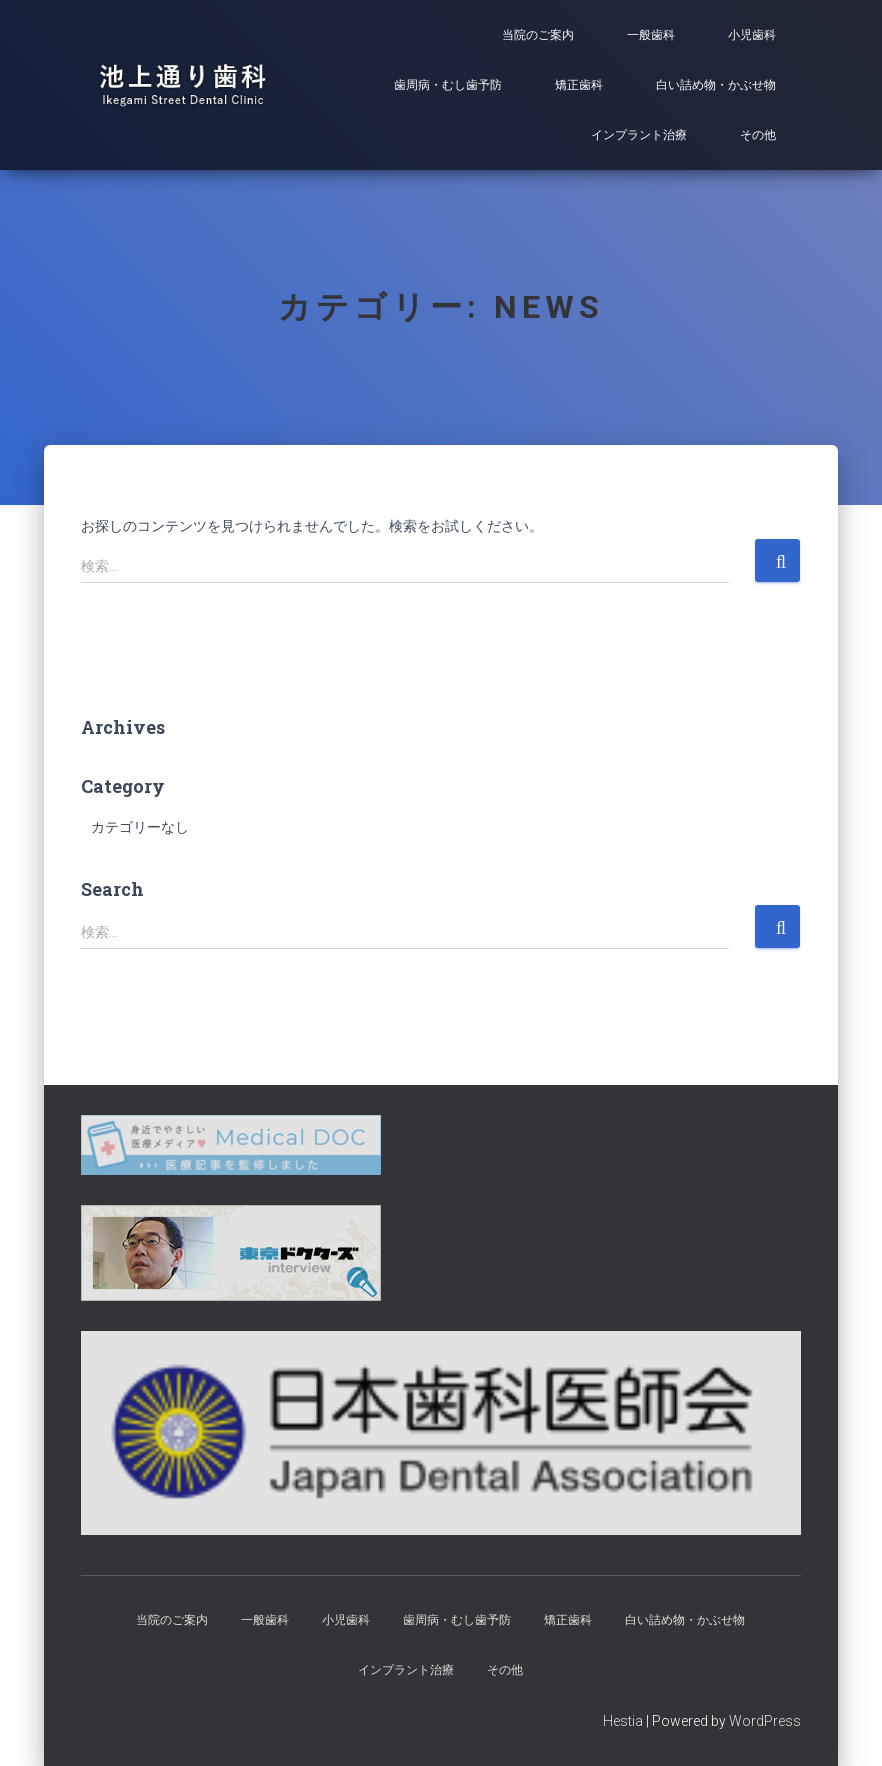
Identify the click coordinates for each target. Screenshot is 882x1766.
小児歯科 (752, 35)
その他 (758, 135)
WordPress (765, 1721)
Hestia (623, 1721)
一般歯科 (651, 35)
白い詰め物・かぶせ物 (716, 85)
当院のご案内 (538, 35)
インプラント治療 (639, 135)
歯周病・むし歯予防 (448, 85)
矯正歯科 (579, 85)
